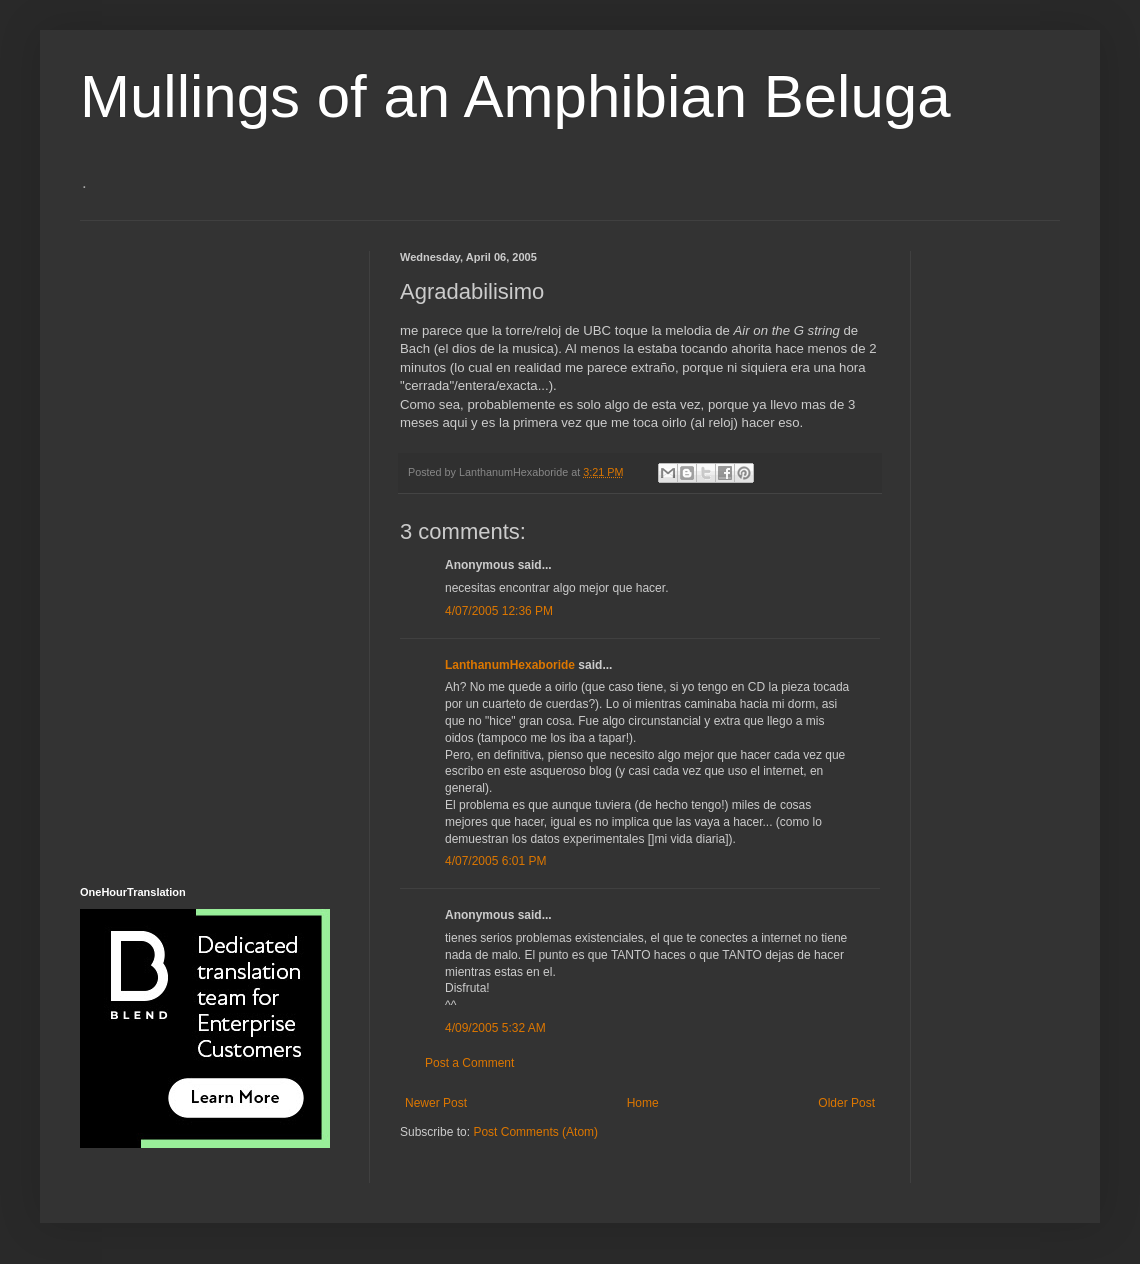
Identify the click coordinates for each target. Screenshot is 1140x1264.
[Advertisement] (160, 551)
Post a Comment (469, 1063)
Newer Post (436, 1103)
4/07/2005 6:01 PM (495, 861)
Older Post (846, 1103)
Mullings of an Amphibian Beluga (515, 96)
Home (643, 1103)
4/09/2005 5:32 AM (495, 1028)
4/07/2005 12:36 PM (499, 611)
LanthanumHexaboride (510, 665)
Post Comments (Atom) (535, 1132)
